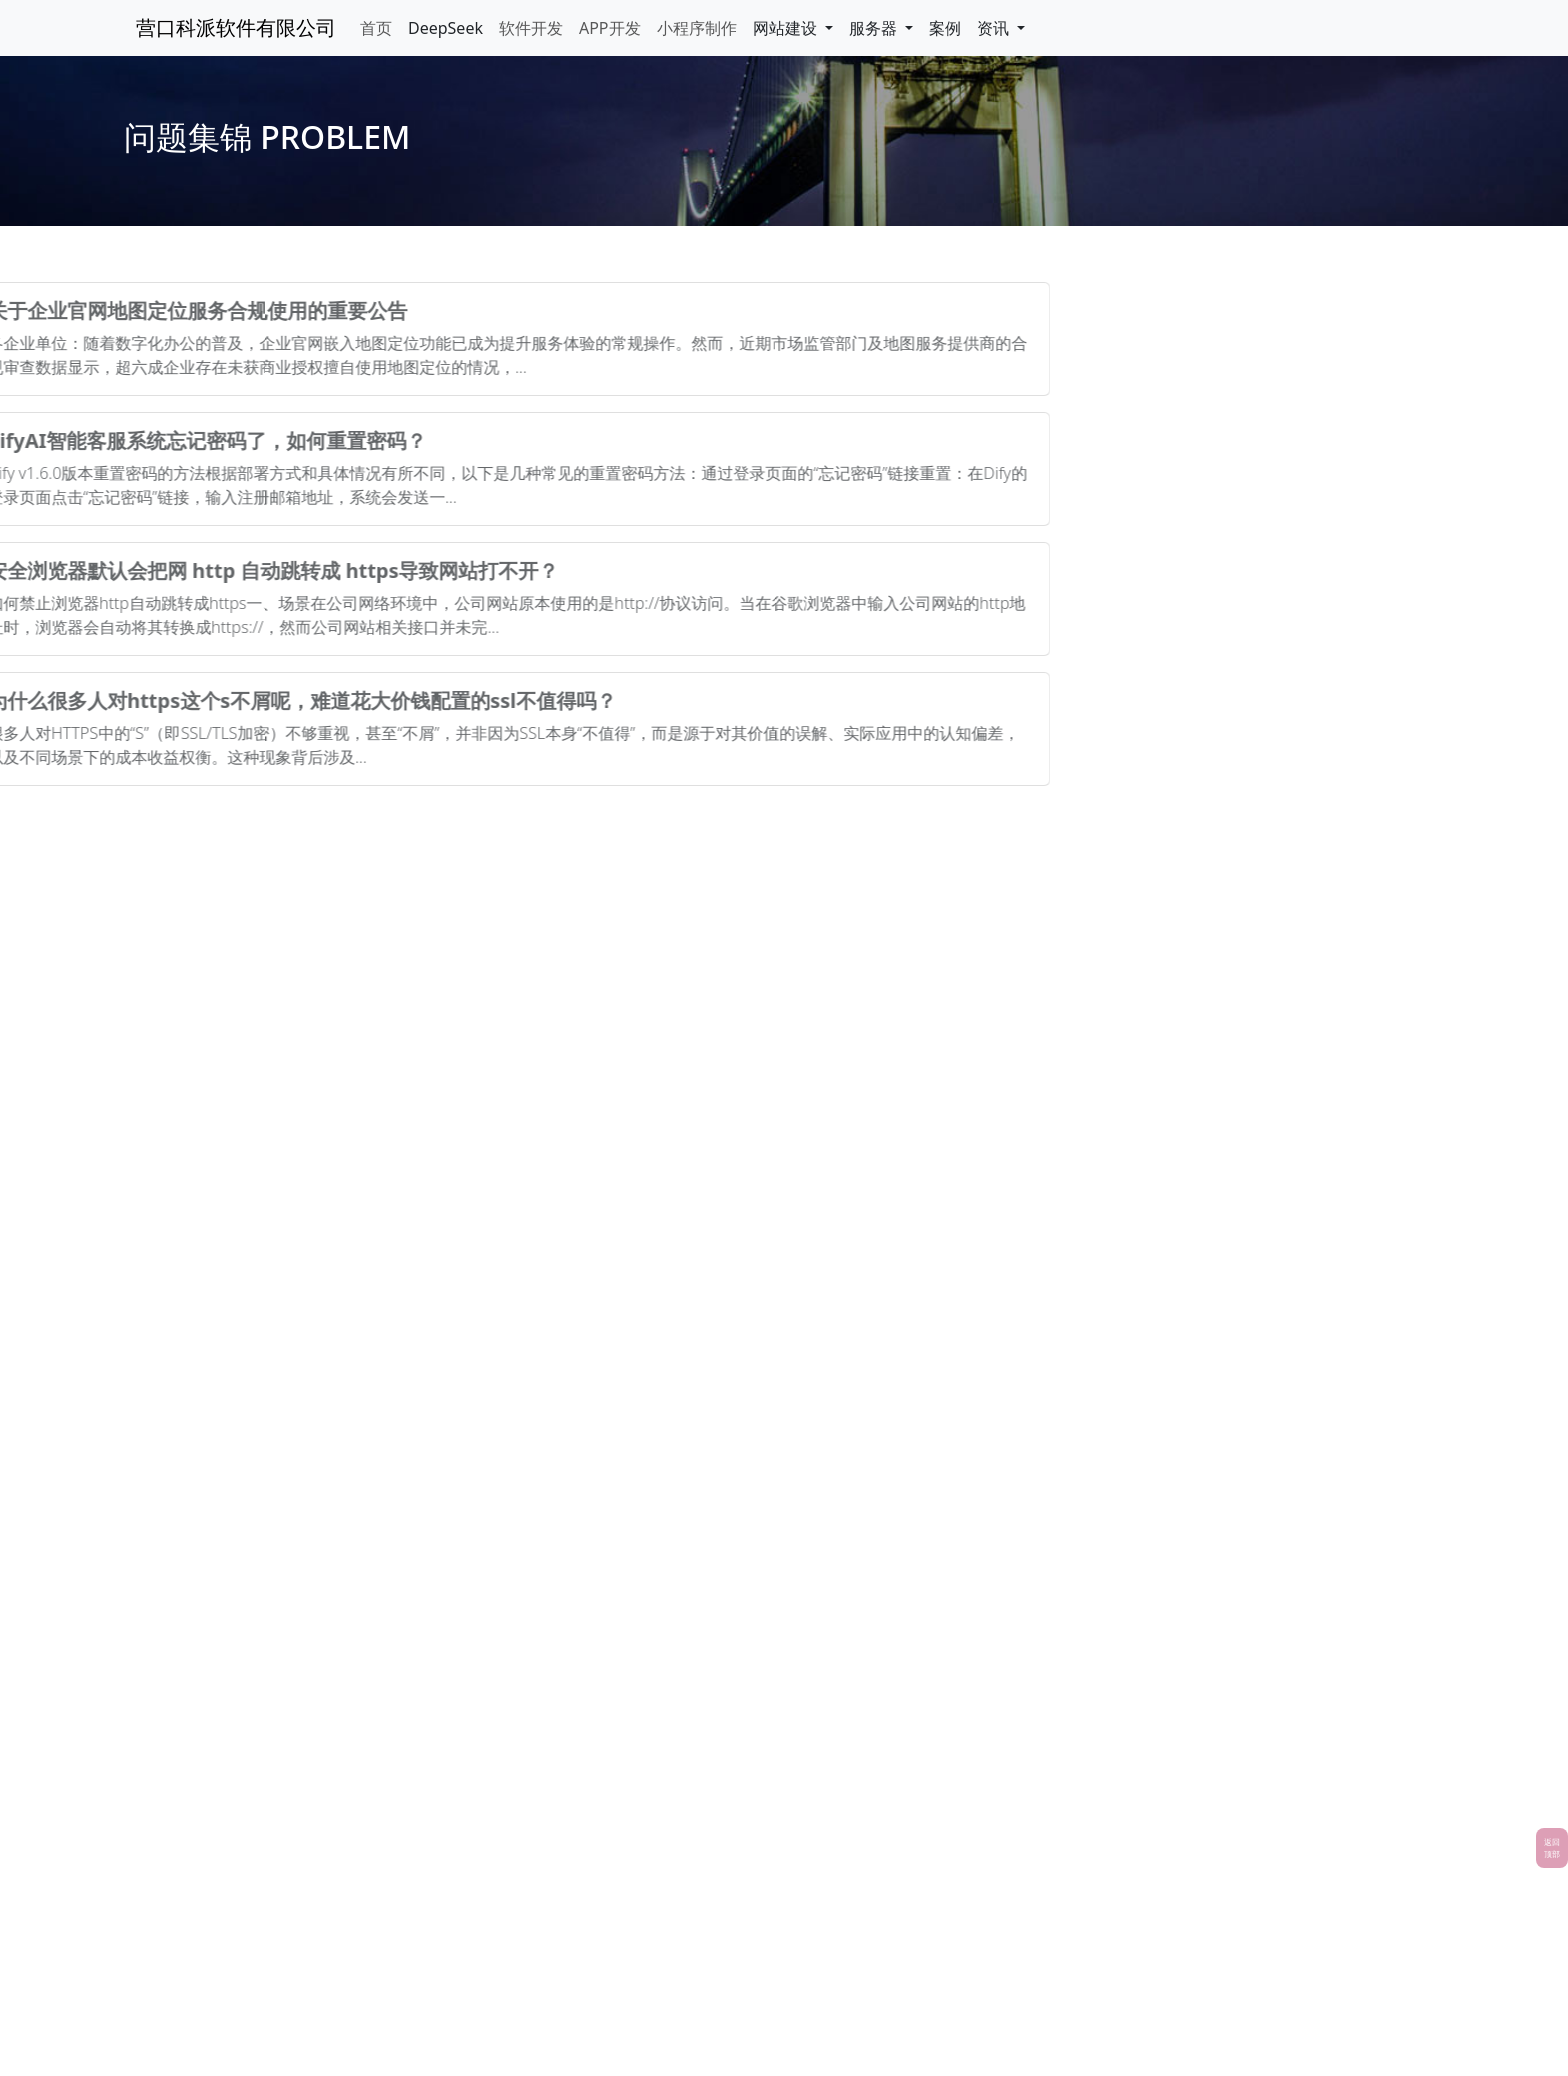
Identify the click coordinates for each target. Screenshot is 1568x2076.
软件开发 (531, 28)
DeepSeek (445, 28)
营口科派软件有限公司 (236, 27)
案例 (945, 28)
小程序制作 (697, 28)
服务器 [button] (875, 28)
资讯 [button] (995, 28)
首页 (376, 28)
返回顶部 (1552, 1847)
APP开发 (610, 28)
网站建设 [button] (787, 28)
